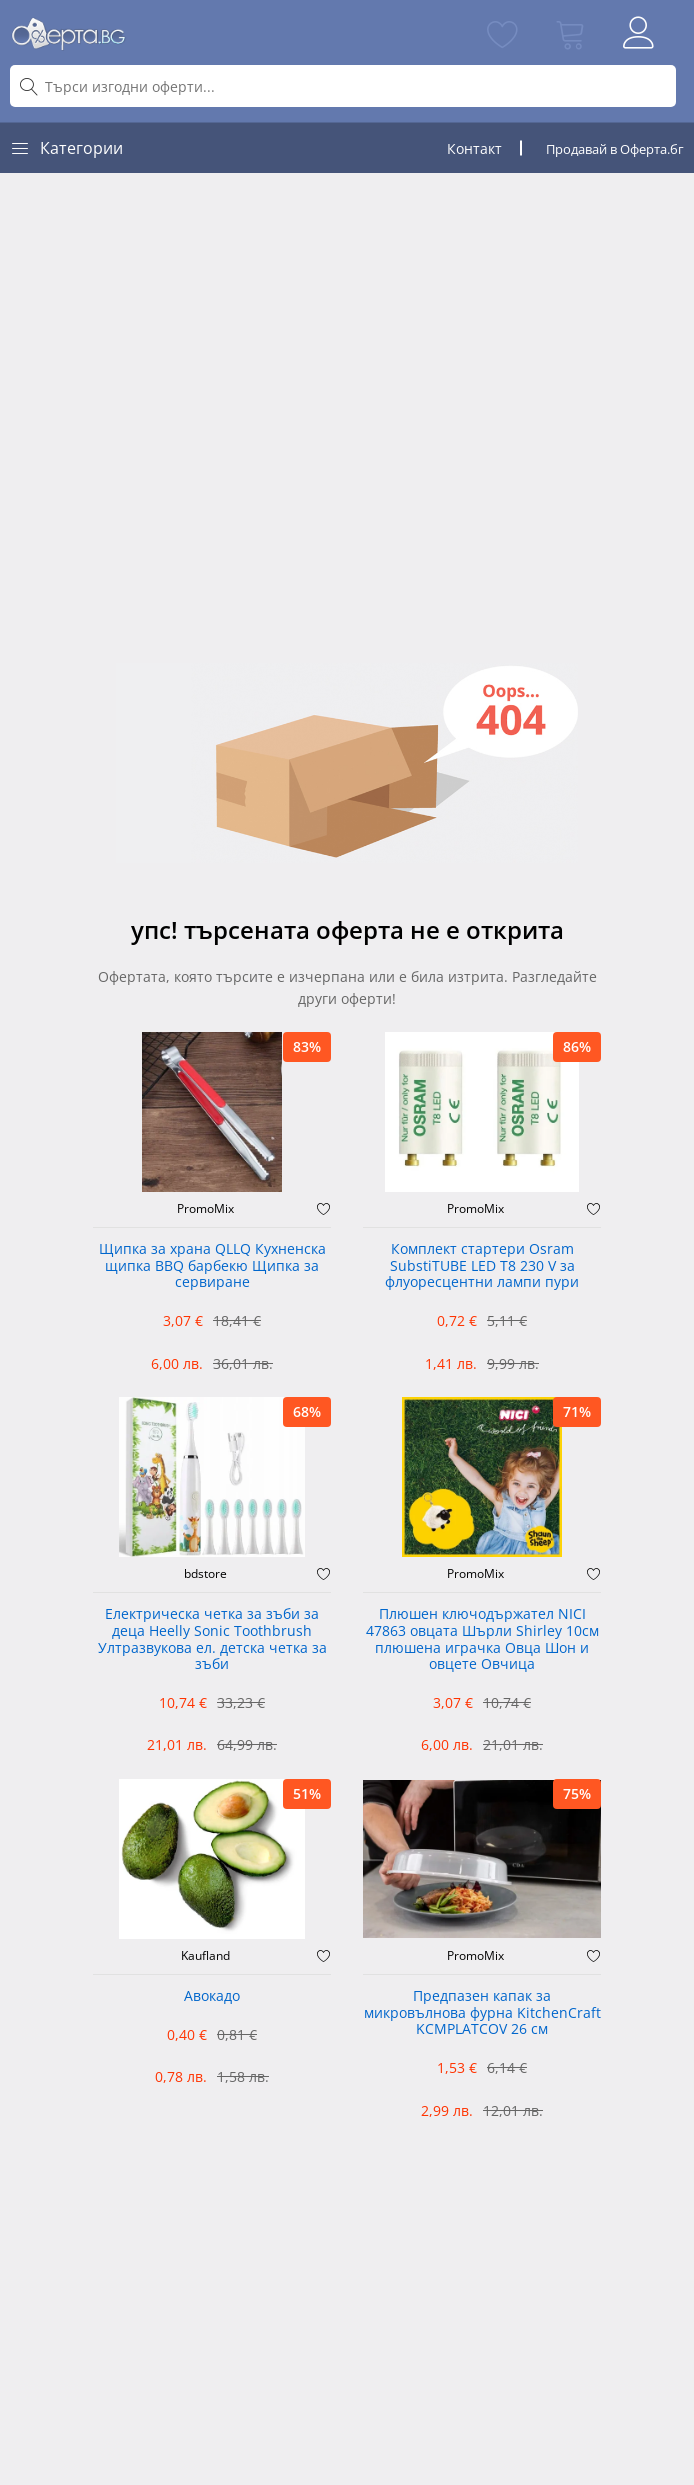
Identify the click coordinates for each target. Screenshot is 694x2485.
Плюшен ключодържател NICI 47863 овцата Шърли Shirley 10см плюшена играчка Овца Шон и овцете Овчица (482, 1639)
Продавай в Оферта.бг (615, 149)
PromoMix (205, 1209)
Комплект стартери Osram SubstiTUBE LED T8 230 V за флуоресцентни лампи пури (482, 1266)
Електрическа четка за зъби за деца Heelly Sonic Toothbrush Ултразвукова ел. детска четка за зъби (212, 1639)
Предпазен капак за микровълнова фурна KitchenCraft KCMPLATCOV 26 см (482, 2013)
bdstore (205, 1574)
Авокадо (212, 1996)
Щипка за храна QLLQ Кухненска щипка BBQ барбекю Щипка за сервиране (212, 1266)
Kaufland (205, 1956)
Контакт (474, 148)
